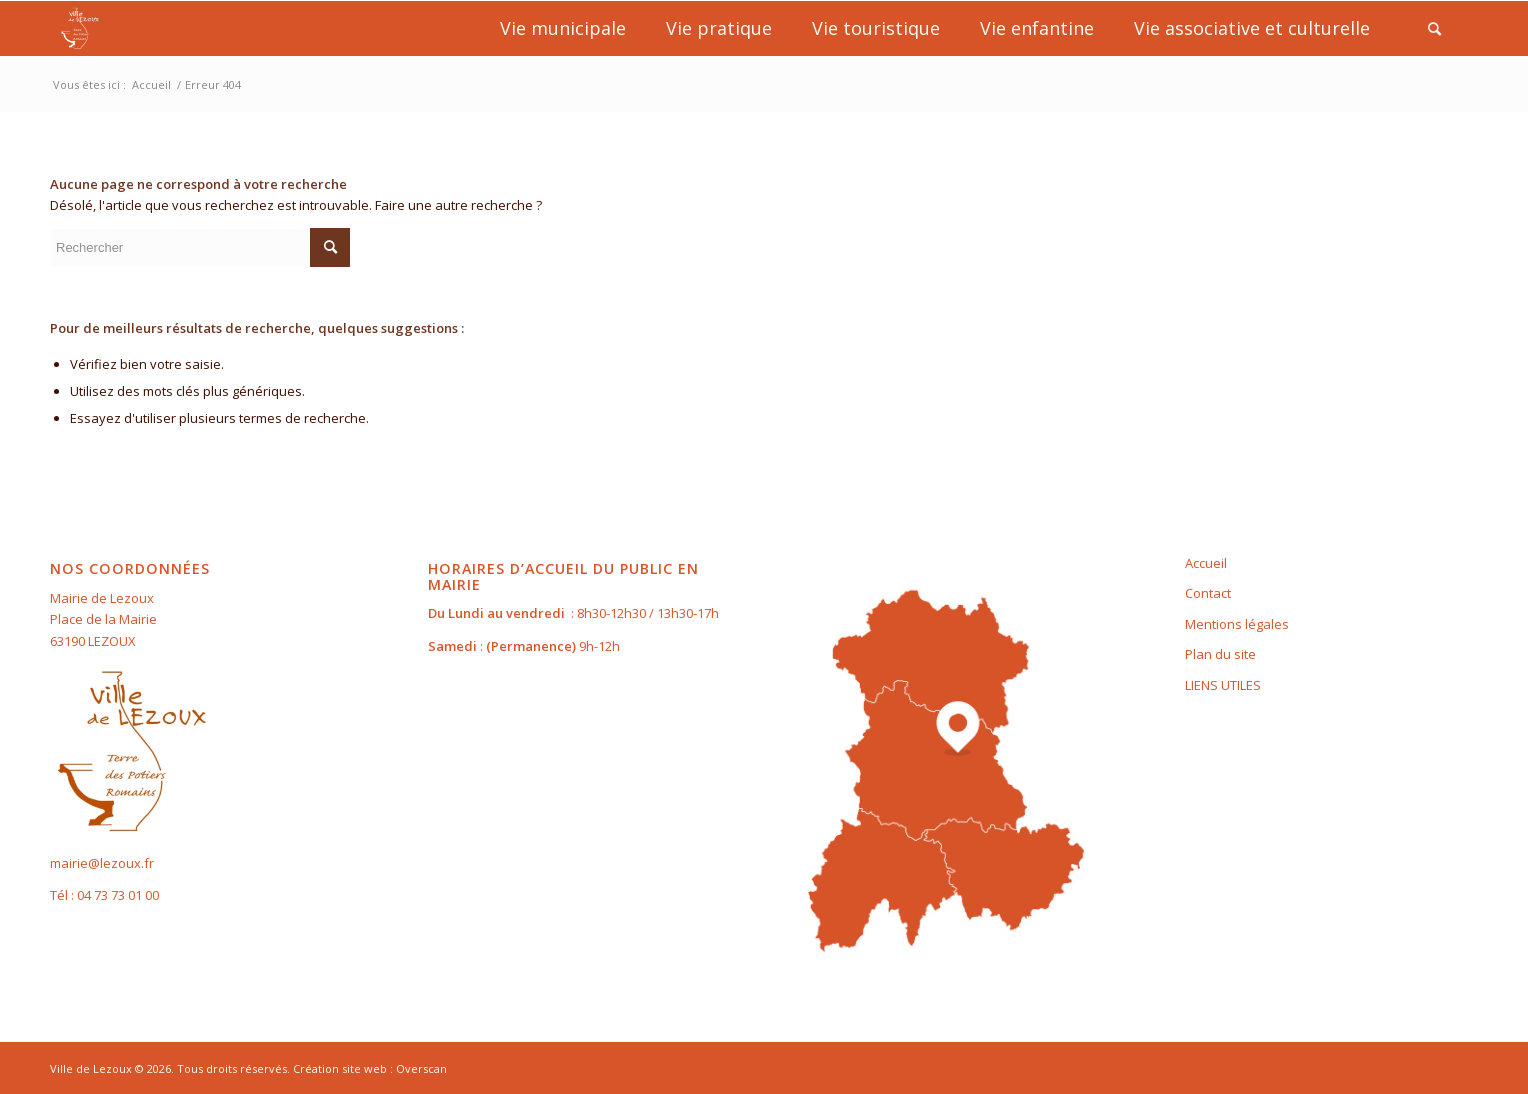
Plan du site (1220, 654)
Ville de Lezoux (91, 1068)
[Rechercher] (1434, 28)
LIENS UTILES (1223, 685)
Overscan (421, 1068)
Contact (1208, 593)
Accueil (1206, 563)
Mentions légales (1237, 624)
